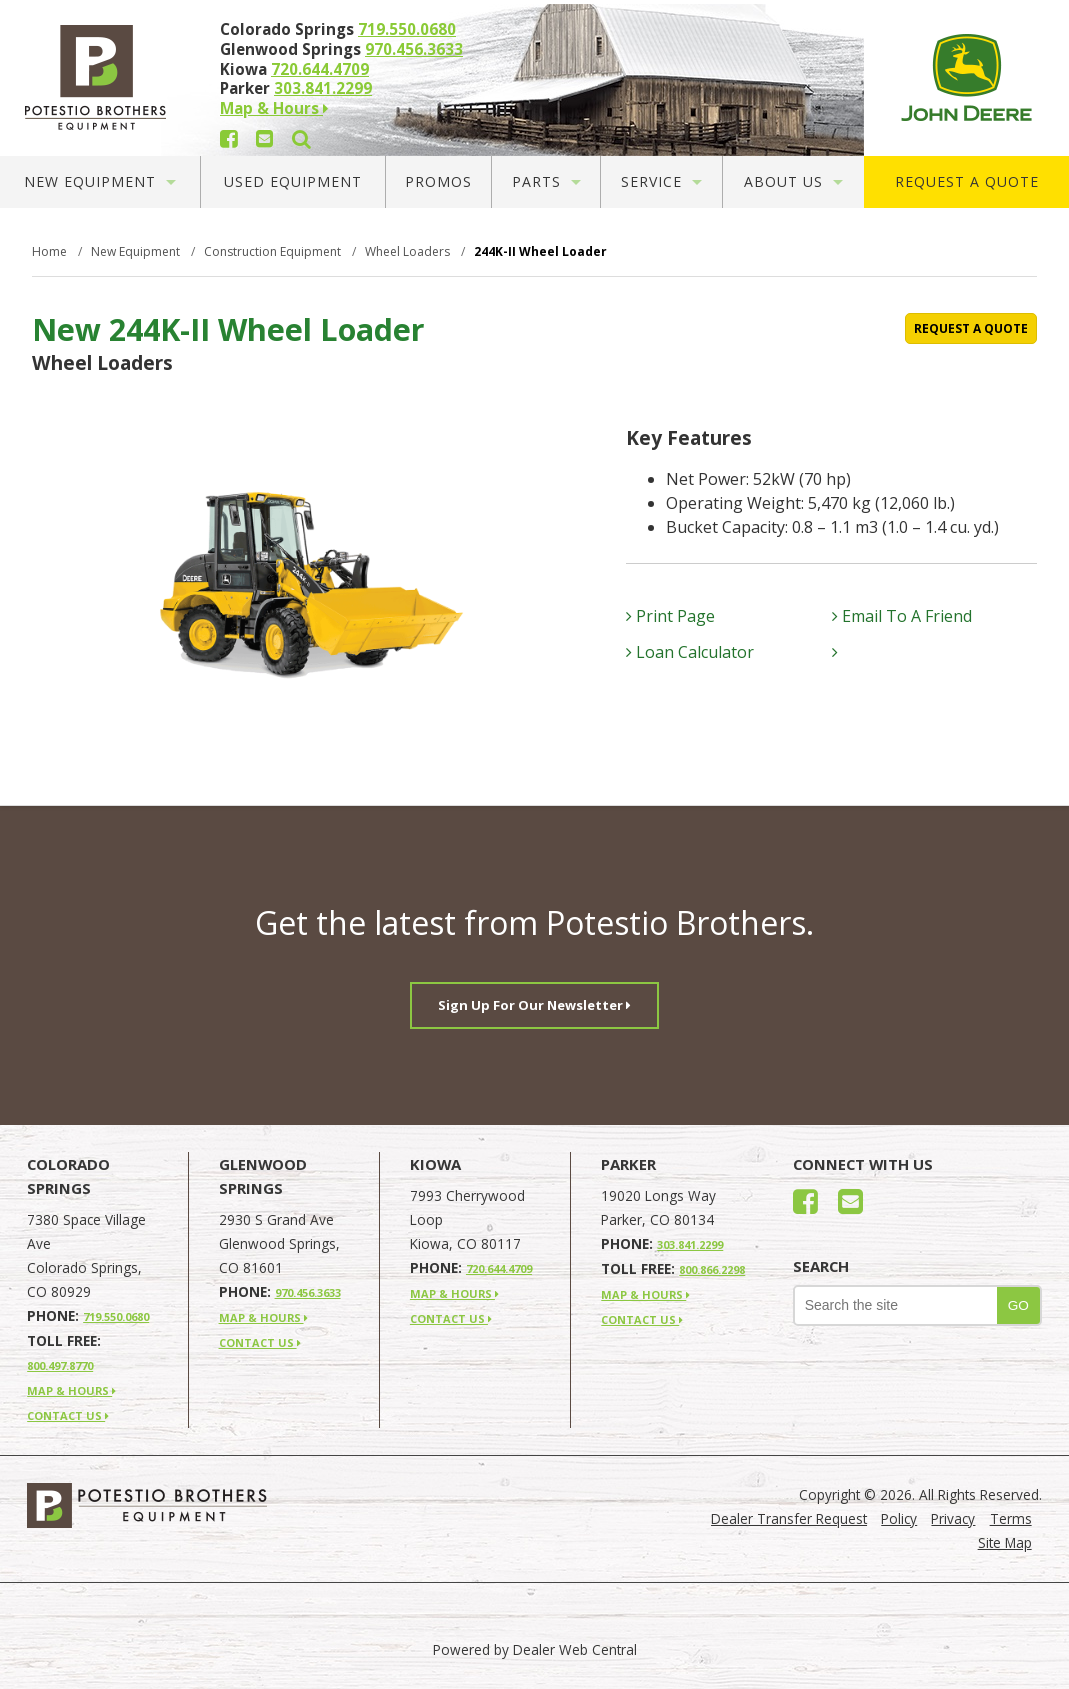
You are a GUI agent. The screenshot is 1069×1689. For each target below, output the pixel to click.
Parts (546, 181)
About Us (793, 181)
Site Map (1005, 1542)
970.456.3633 (414, 49)
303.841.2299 (323, 88)
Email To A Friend (902, 616)
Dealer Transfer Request (789, 1518)
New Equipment (100, 181)
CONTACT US (68, 1415)
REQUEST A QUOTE (971, 328)
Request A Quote (967, 181)
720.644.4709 (320, 69)
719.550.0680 (407, 29)
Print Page (670, 616)
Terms (1011, 1518)
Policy (899, 1518)
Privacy (953, 1518)
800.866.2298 (712, 1269)
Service (661, 181)
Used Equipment (293, 181)
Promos (438, 181)
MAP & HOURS (71, 1390)
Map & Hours (274, 108)
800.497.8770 (60, 1365)
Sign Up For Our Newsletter (534, 1005)
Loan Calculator (690, 652)
